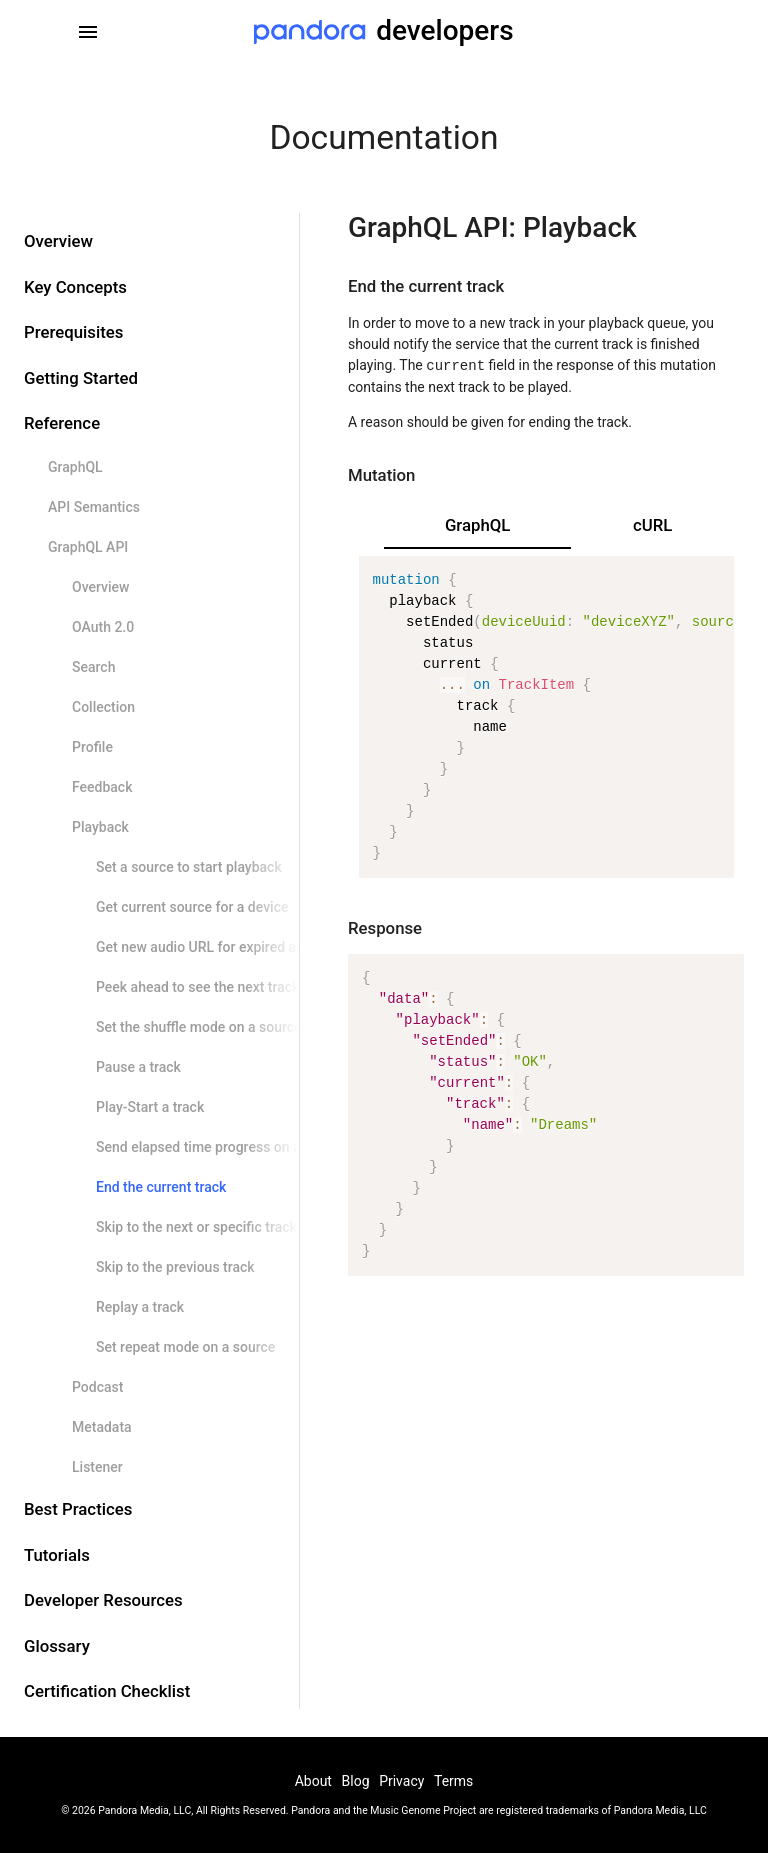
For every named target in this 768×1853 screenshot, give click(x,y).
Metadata (102, 1427)
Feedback (102, 787)
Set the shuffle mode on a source (199, 1027)
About (313, 1781)
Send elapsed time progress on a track (216, 1147)
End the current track (161, 1187)
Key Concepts (75, 287)
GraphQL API (88, 547)
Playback (100, 827)
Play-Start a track (150, 1107)
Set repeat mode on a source (185, 1347)
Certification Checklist (107, 1691)
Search (93, 667)
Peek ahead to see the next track (197, 987)
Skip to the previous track (175, 1267)
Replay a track (140, 1307)
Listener (97, 1467)
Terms (453, 1781)
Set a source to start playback (189, 867)
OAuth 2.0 (103, 627)
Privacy (401, 1781)
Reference (62, 423)
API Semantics (94, 507)
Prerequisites (73, 332)
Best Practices (78, 1509)
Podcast (97, 1387)
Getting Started (81, 378)
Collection (103, 707)
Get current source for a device (192, 907)
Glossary (57, 1646)
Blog (356, 1781)
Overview (58, 241)
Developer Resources (103, 1600)
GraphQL (75, 467)
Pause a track (138, 1067)
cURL (652, 525)
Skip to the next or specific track (196, 1227)
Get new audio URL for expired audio (209, 947)
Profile (92, 747)
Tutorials (57, 1555)
